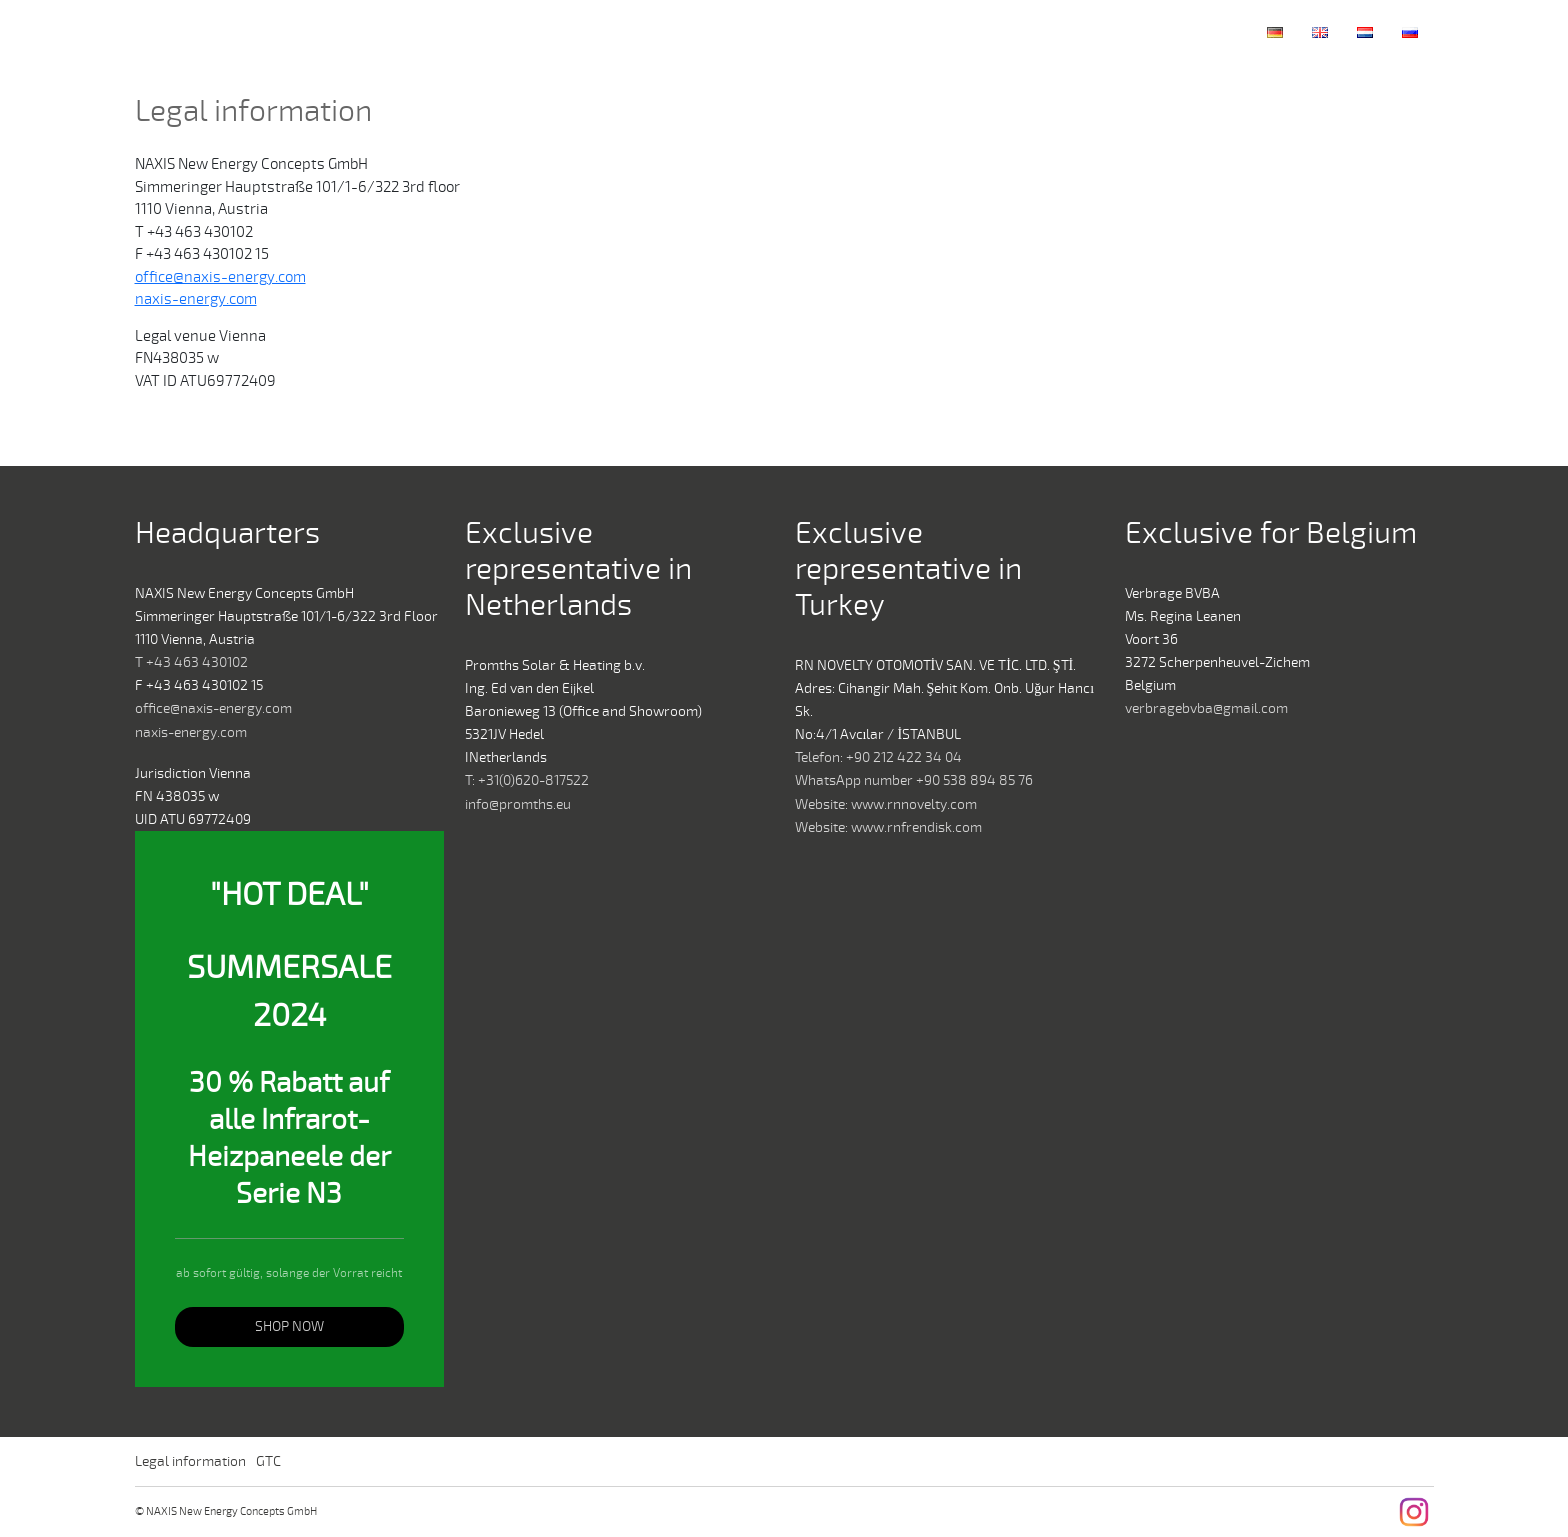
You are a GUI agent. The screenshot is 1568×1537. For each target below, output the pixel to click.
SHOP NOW (289, 1326)
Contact (1162, 32)
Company (912, 32)
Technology (992, 32)
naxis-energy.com (196, 299)
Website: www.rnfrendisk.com (888, 827)
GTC (268, 1461)
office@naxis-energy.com (220, 277)
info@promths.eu (518, 804)
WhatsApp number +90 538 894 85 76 (914, 780)
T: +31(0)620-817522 (527, 780)
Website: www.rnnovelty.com (886, 804)
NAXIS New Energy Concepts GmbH (179, 33)
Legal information (190, 1461)
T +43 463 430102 (191, 662)
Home (850, 32)
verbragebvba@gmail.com (1206, 708)
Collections (1077, 32)
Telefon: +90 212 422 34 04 (878, 757)
